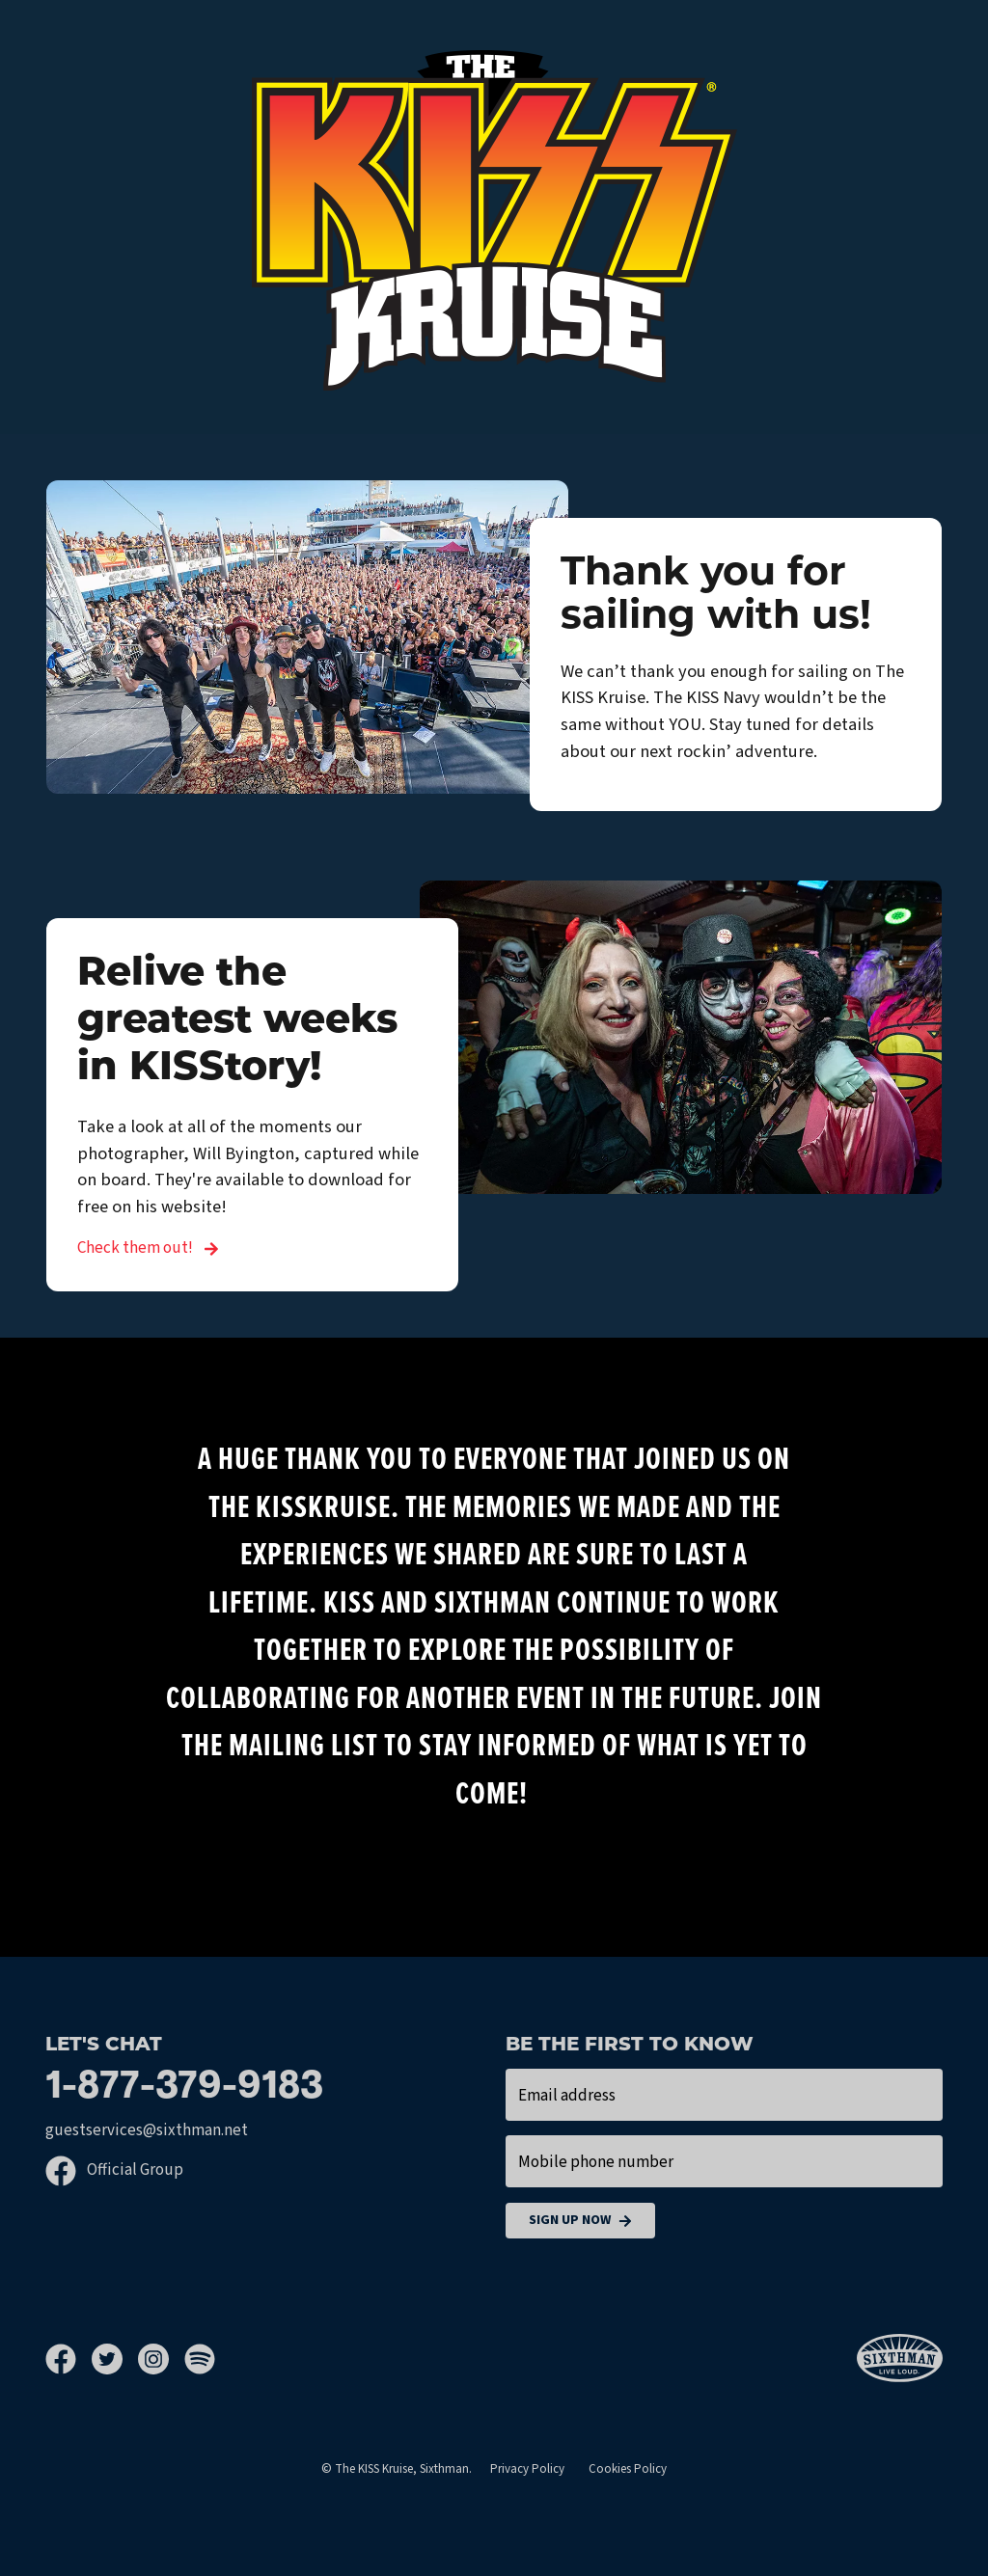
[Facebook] (68, 2359)
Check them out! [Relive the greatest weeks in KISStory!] (148, 1248)
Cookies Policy (628, 2469)
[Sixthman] (900, 2358)
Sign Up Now (580, 2220)
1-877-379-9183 (184, 2088)
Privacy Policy (527, 2469)
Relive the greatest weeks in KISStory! (237, 1022)
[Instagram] (161, 2359)
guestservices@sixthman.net (146, 2130)
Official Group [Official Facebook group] (114, 2170)
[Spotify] (199, 2359)
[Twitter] (115, 2359)
